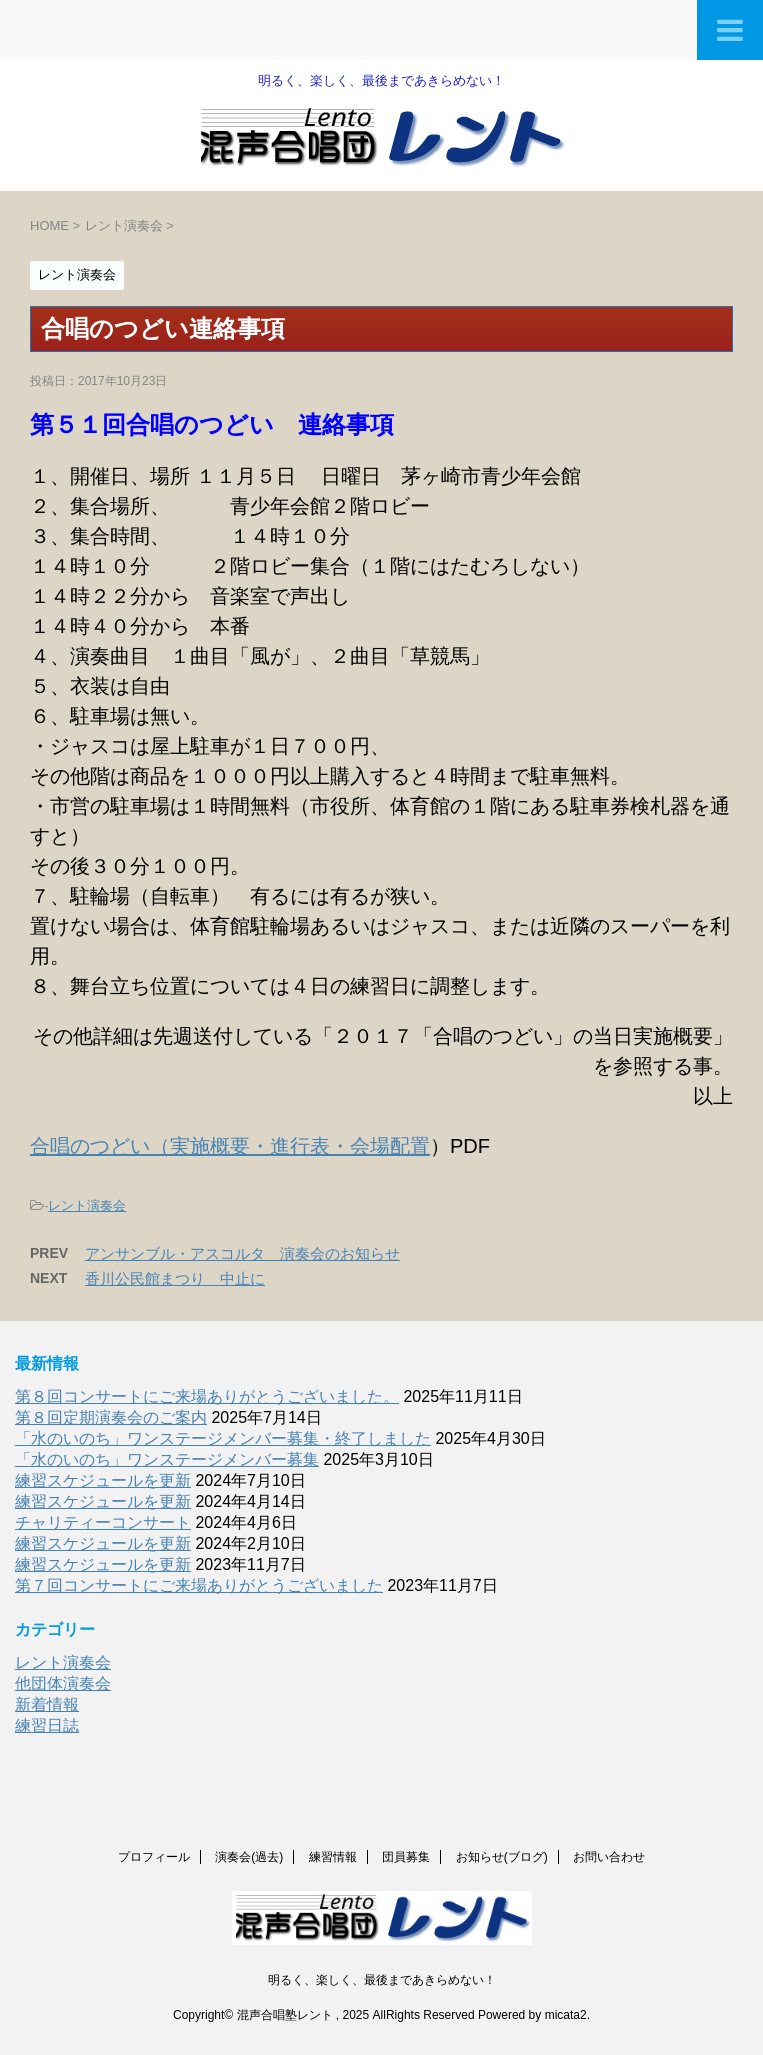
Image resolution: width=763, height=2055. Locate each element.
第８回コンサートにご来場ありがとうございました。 (207, 1396)
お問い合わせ (609, 1857)
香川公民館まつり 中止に (175, 1278)
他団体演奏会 (63, 1683)
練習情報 (333, 1857)
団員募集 (406, 1857)
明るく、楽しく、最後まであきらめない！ (382, 1980)
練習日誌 (47, 1725)
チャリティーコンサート (103, 1522)
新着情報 (47, 1704)
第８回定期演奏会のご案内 (111, 1417)
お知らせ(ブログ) (502, 1857)
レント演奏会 (87, 1205)
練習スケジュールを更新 (103, 1480)
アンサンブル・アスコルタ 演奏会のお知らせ (242, 1253)
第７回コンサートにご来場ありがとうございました (199, 1585)
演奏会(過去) (249, 1857)
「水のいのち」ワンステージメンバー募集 (167, 1459)
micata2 (566, 2015)
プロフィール (154, 1857)
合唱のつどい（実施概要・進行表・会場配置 (230, 1146)
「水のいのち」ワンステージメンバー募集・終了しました (223, 1438)
